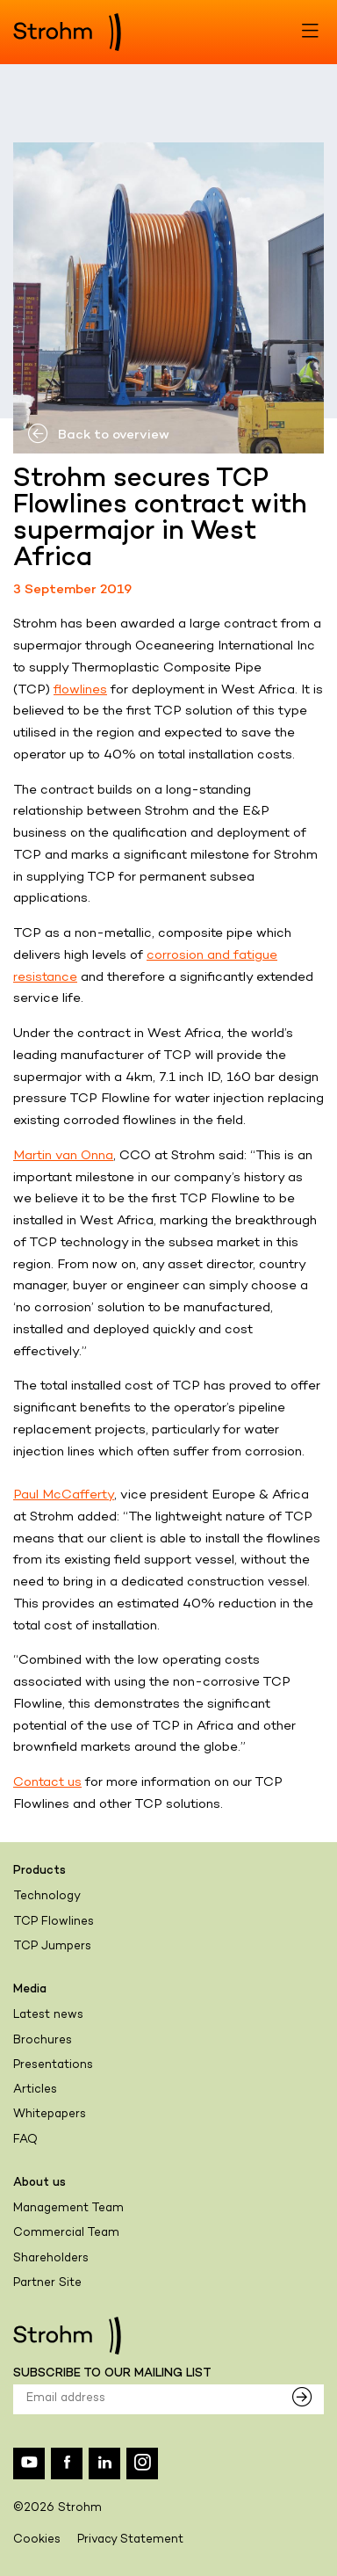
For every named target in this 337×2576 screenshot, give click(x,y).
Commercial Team (66, 2233)
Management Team (68, 2208)
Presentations (53, 2065)
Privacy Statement (130, 2540)
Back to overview (98, 435)
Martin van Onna (63, 1156)
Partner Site (47, 2283)
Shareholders (51, 2259)
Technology (47, 1896)
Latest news (48, 2015)
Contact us (47, 1782)
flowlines (80, 690)
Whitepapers (49, 2114)
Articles (35, 2090)
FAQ (25, 2140)
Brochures (42, 2041)
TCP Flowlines (53, 1922)
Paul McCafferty (63, 1495)
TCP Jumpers (52, 1947)
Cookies (37, 2540)
